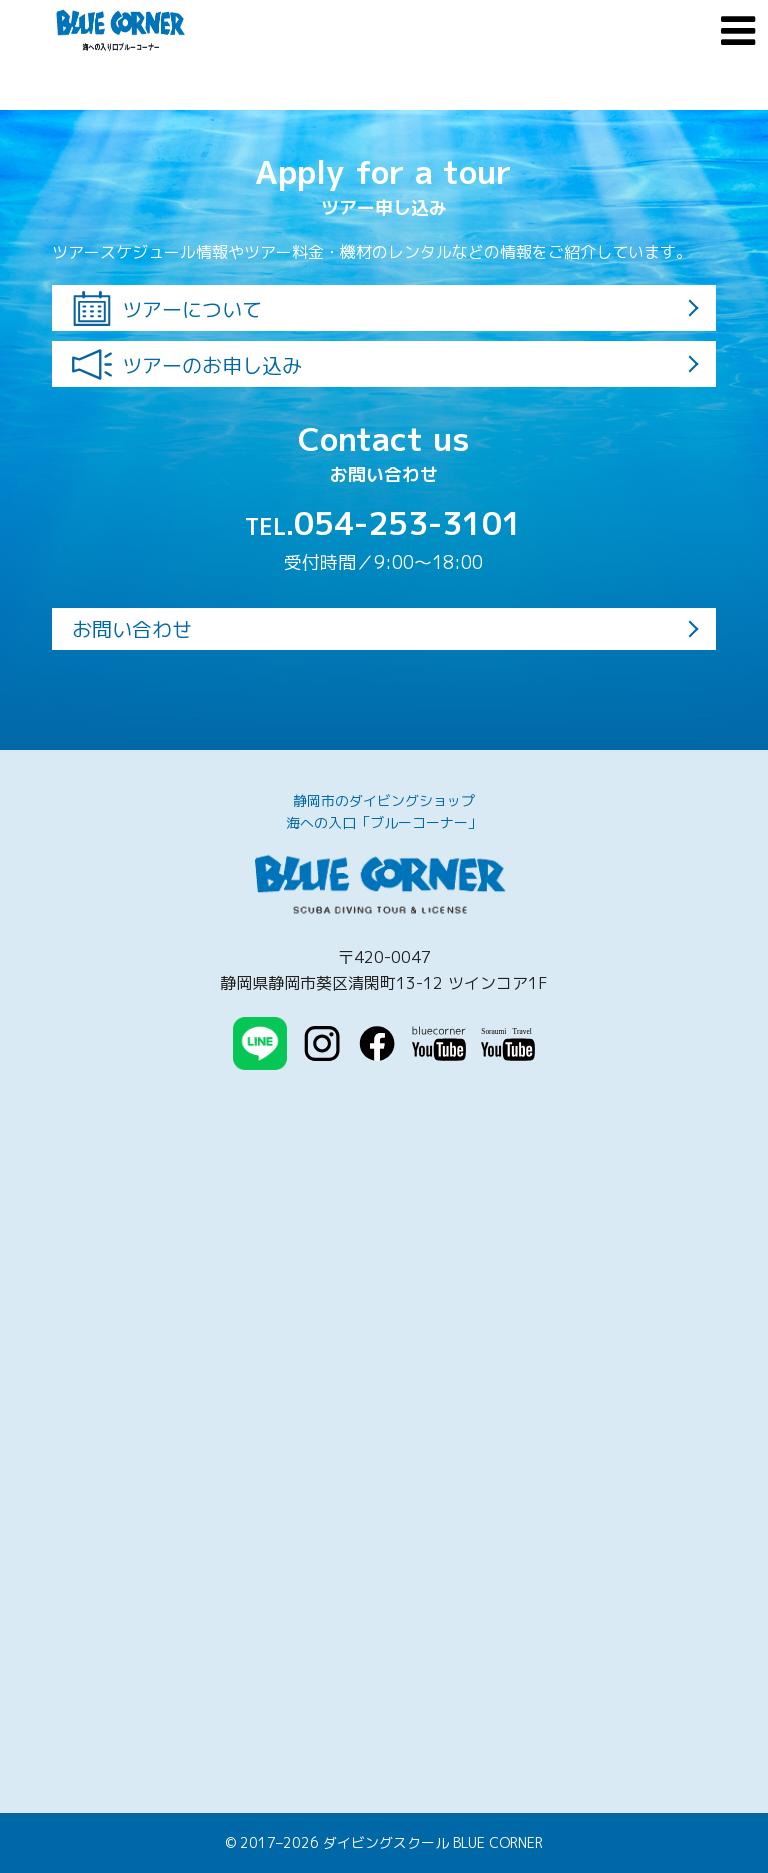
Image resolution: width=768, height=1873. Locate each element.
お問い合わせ (132, 629)
